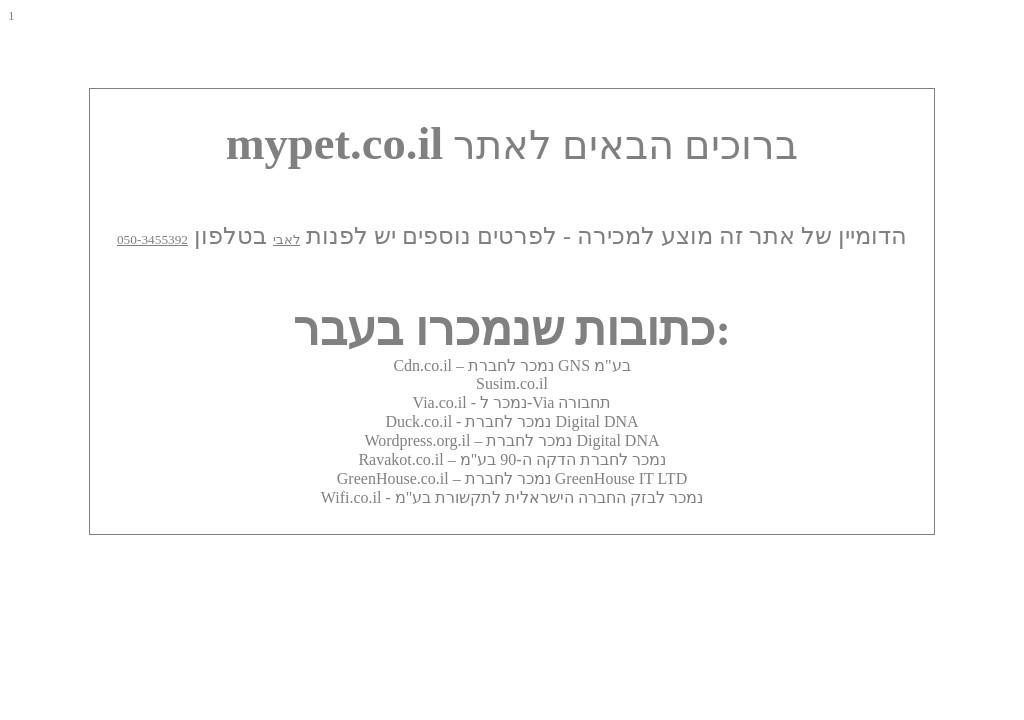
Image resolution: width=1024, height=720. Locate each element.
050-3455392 (152, 239)
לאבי (286, 239)
